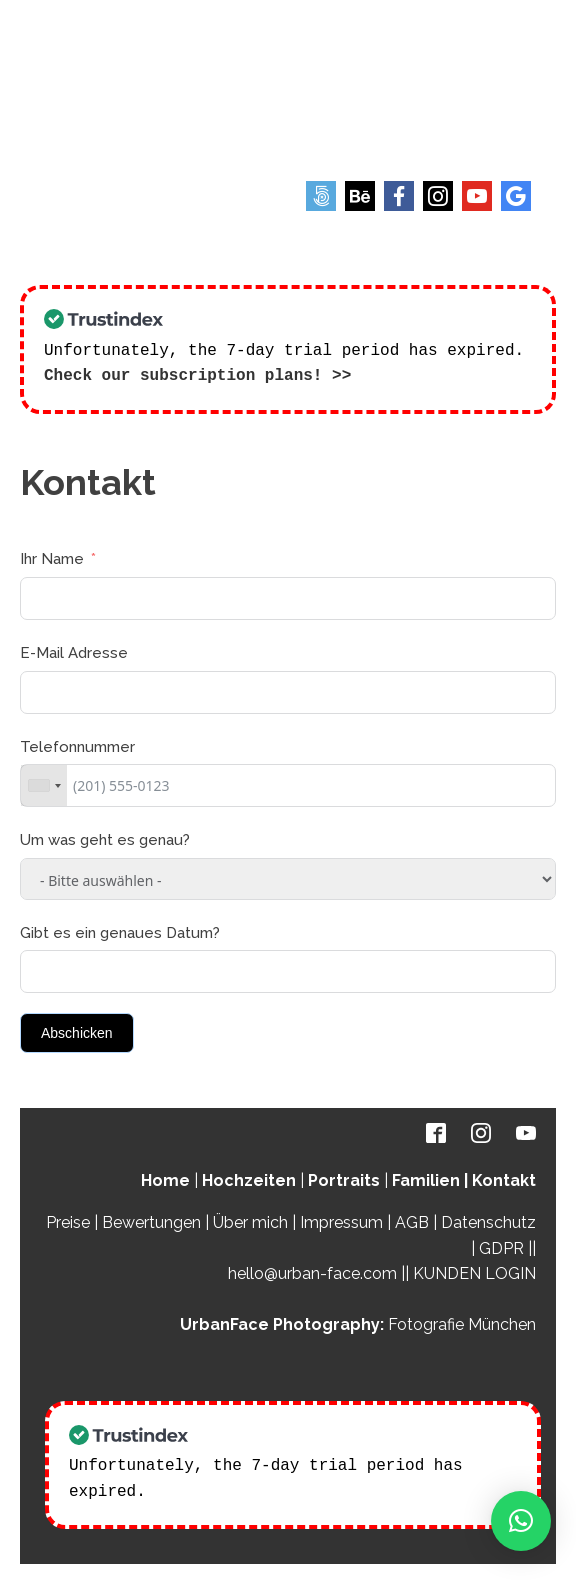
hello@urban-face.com (312, 1271)
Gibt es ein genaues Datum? (120, 931)
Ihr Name (52, 557)
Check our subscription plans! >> (197, 374)
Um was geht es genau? (105, 838)
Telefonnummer (77, 745)
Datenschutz (488, 1220)
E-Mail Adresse (74, 651)
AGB (412, 1220)
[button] (521, 1521)
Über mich (250, 1220)
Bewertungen (151, 1220)
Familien (426, 1178)
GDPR (501, 1246)
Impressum (341, 1220)
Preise (68, 1220)
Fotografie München (462, 1322)
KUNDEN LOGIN (474, 1271)
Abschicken (77, 1031)
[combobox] (44, 783)
